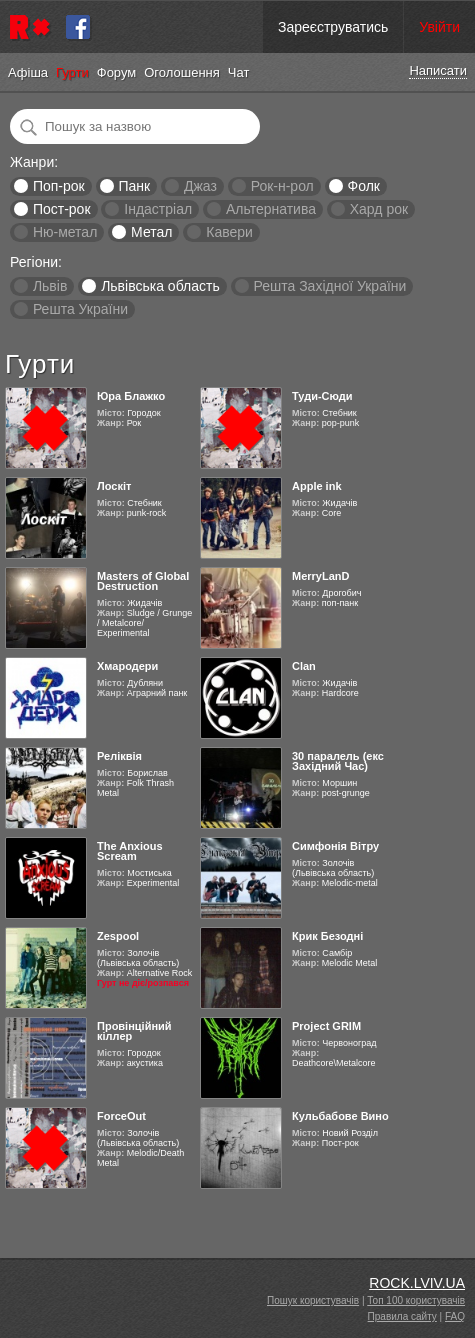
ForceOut (121, 1116)
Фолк (364, 186)
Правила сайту (402, 1316)
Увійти (439, 27)
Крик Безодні (327, 936)
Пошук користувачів (313, 1300)
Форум (117, 72)
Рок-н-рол (282, 186)
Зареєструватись (333, 27)
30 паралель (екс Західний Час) (338, 761)
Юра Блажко (131, 396)
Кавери (229, 232)
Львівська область (160, 286)
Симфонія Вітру (335, 846)
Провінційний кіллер (134, 1031)
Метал (151, 232)
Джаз (200, 186)
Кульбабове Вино (340, 1116)
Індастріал (158, 209)
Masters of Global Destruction (143, 581)
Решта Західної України (329, 286)
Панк (134, 186)
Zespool (118, 936)
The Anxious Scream (130, 851)
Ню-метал (65, 232)
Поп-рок (59, 186)
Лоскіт (114, 486)
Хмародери (127, 666)
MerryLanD (320, 576)
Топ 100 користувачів (416, 1300)
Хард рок (379, 209)
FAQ (455, 1316)
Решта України (80, 309)
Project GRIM (326, 1026)
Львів (50, 286)
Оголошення (182, 72)
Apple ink (317, 486)
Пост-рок (62, 209)
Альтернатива (271, 209)
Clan (304, 666)
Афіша (28, 72)
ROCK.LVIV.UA (417, 1283)
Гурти (72, 72)
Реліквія (119, 756)
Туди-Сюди (322, 396)
